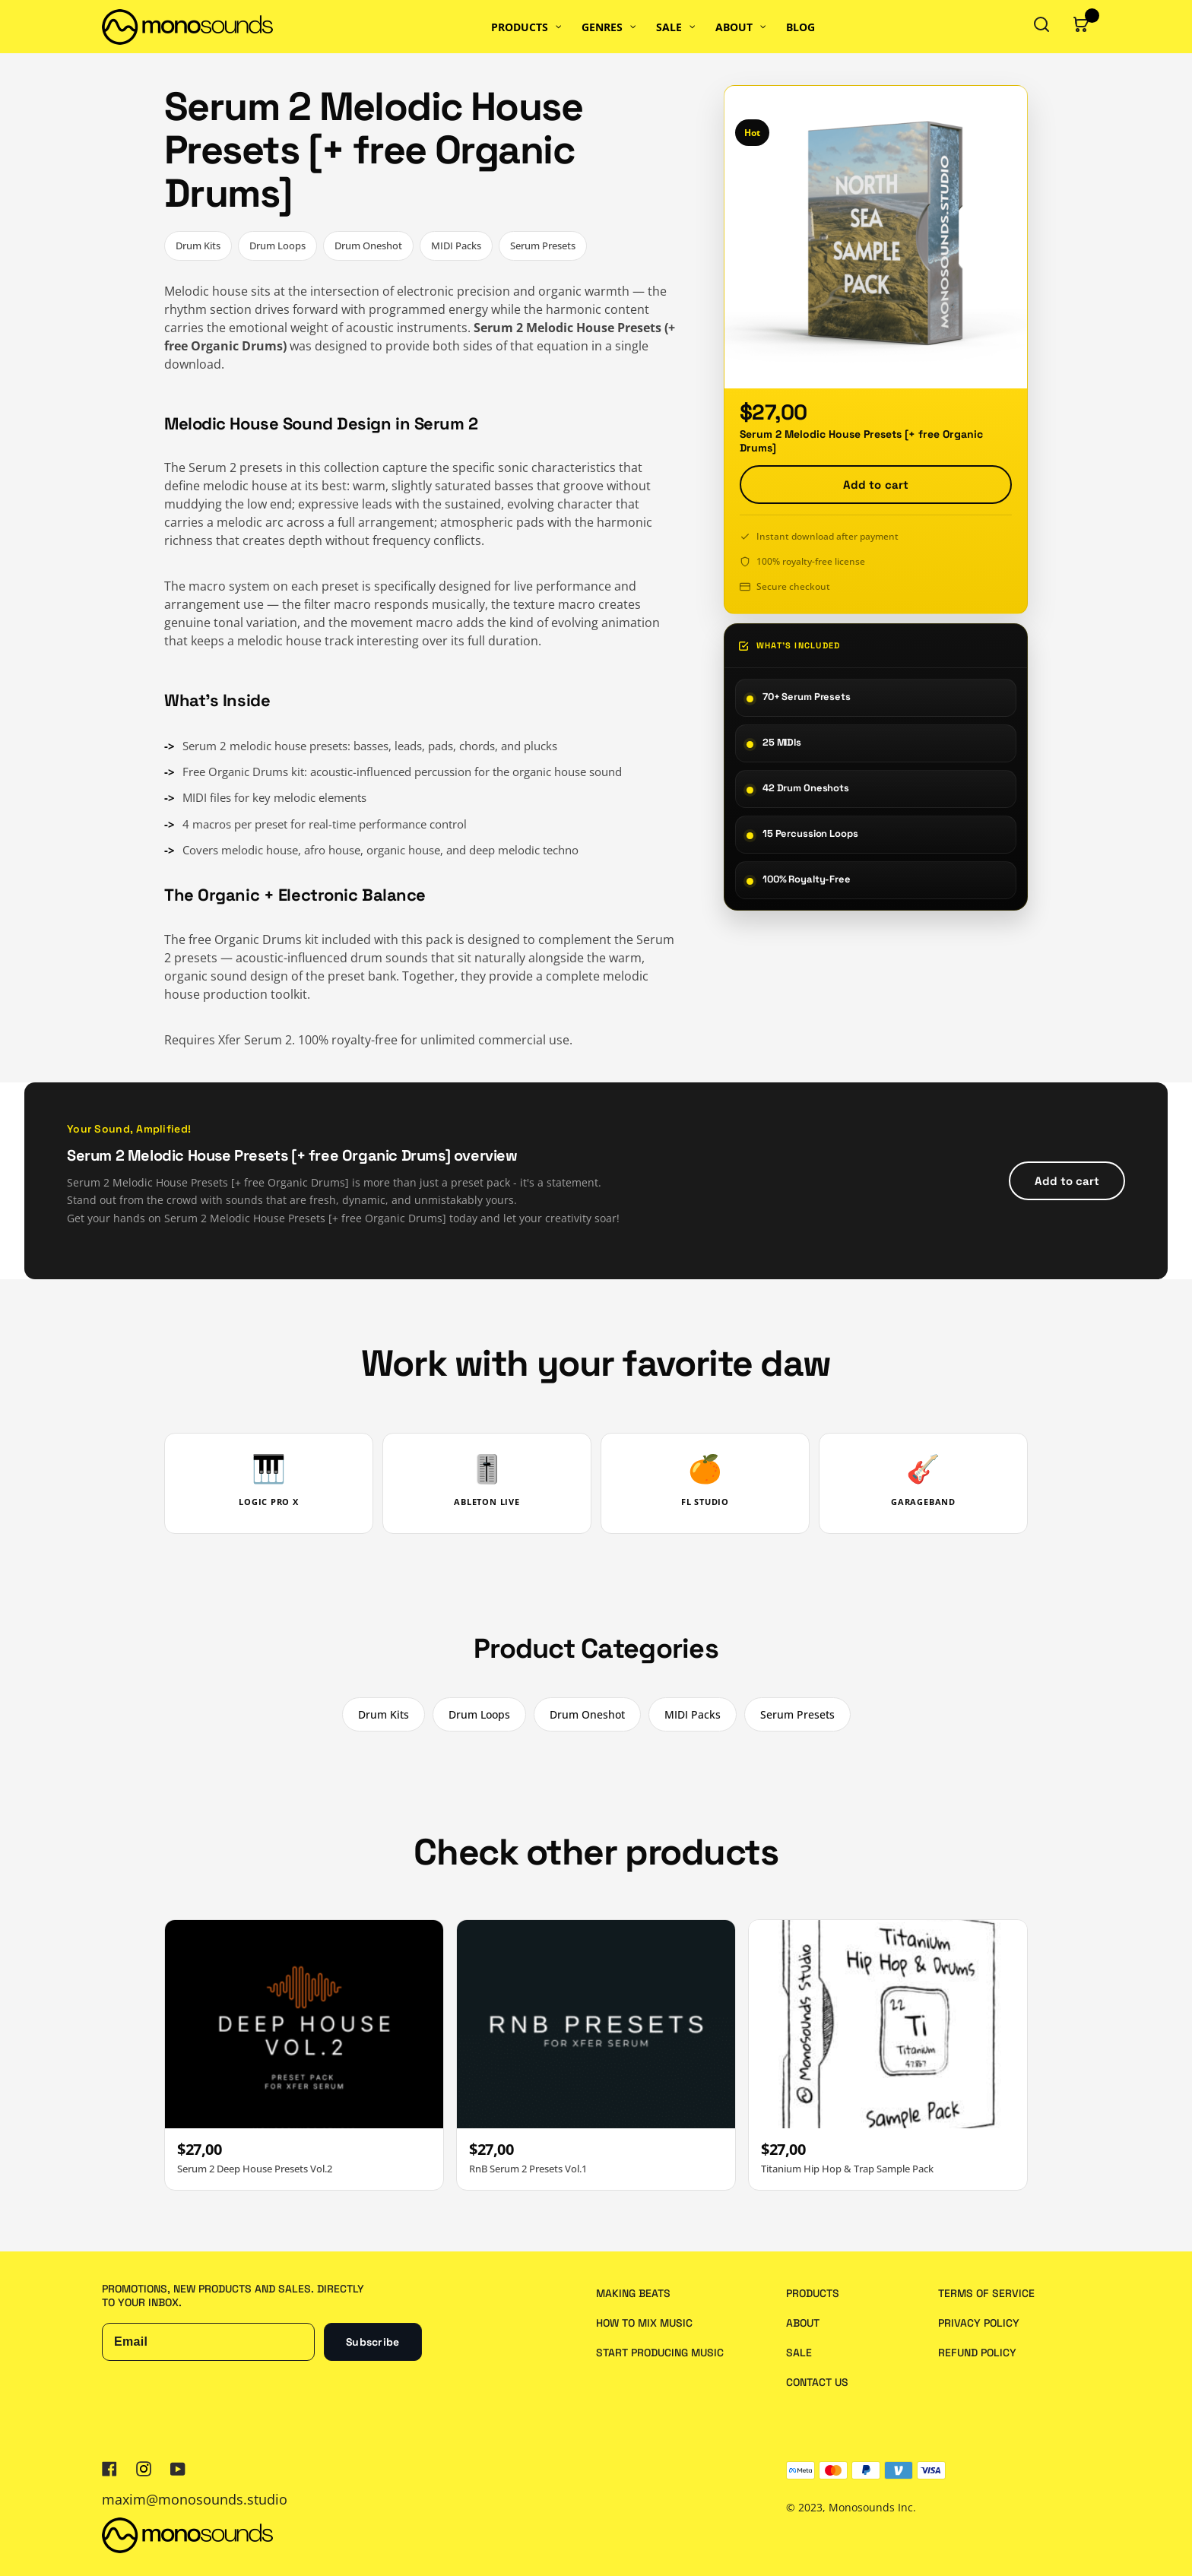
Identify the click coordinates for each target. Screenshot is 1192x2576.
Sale (799, 2352)
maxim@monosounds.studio (194, 2499)
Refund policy (977, 2352)
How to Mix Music (644, 2323)
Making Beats (633, 2293)
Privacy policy (978, 2323)
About (803, 2323)
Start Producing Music (660, 2352)
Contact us (817, 2382)
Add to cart (876, 484)
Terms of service (986, 2293)
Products (812, 2293)
